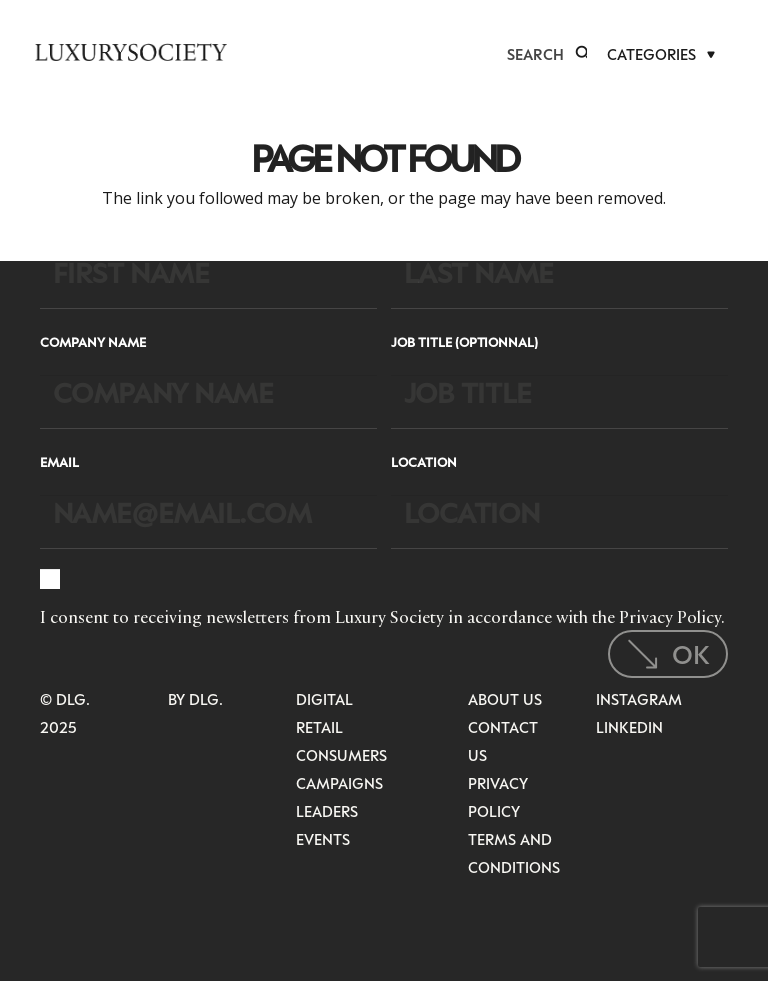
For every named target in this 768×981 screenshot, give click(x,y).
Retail (319, 727)
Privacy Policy (670, 617)
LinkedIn (629, 727)
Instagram (639, 699)
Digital (324, 699)
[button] (583, 54)
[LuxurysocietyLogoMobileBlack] (131, 52)
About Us (505, 699)
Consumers (341, 755)
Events (323, 839)
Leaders (327, 811)
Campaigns (339, 783)
